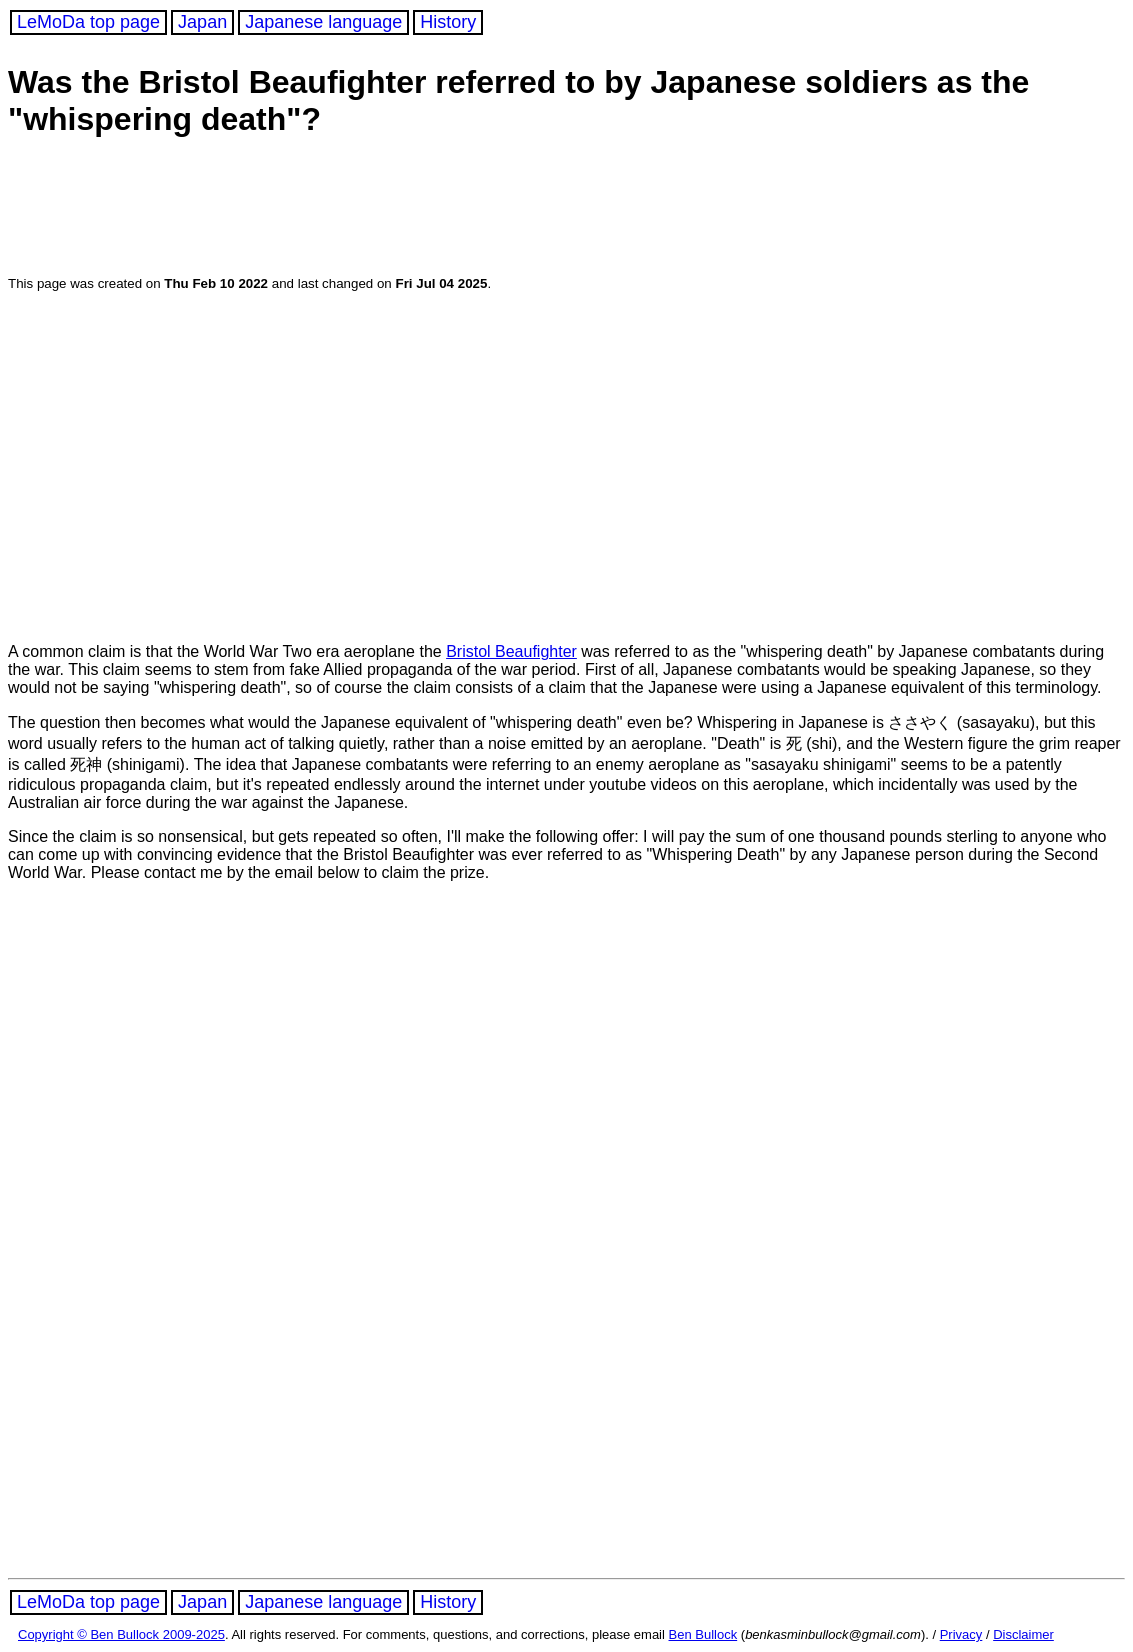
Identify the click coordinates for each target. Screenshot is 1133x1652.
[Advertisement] (392, 209)
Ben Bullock (703, 1634)
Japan (202, 22)
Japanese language (323, 22)
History (448, 22)
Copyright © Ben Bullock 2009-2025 (121, 1634)
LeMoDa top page (88, 22)
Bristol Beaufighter (511, 651)
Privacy (961, 1634)
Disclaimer (1023, 1634)
